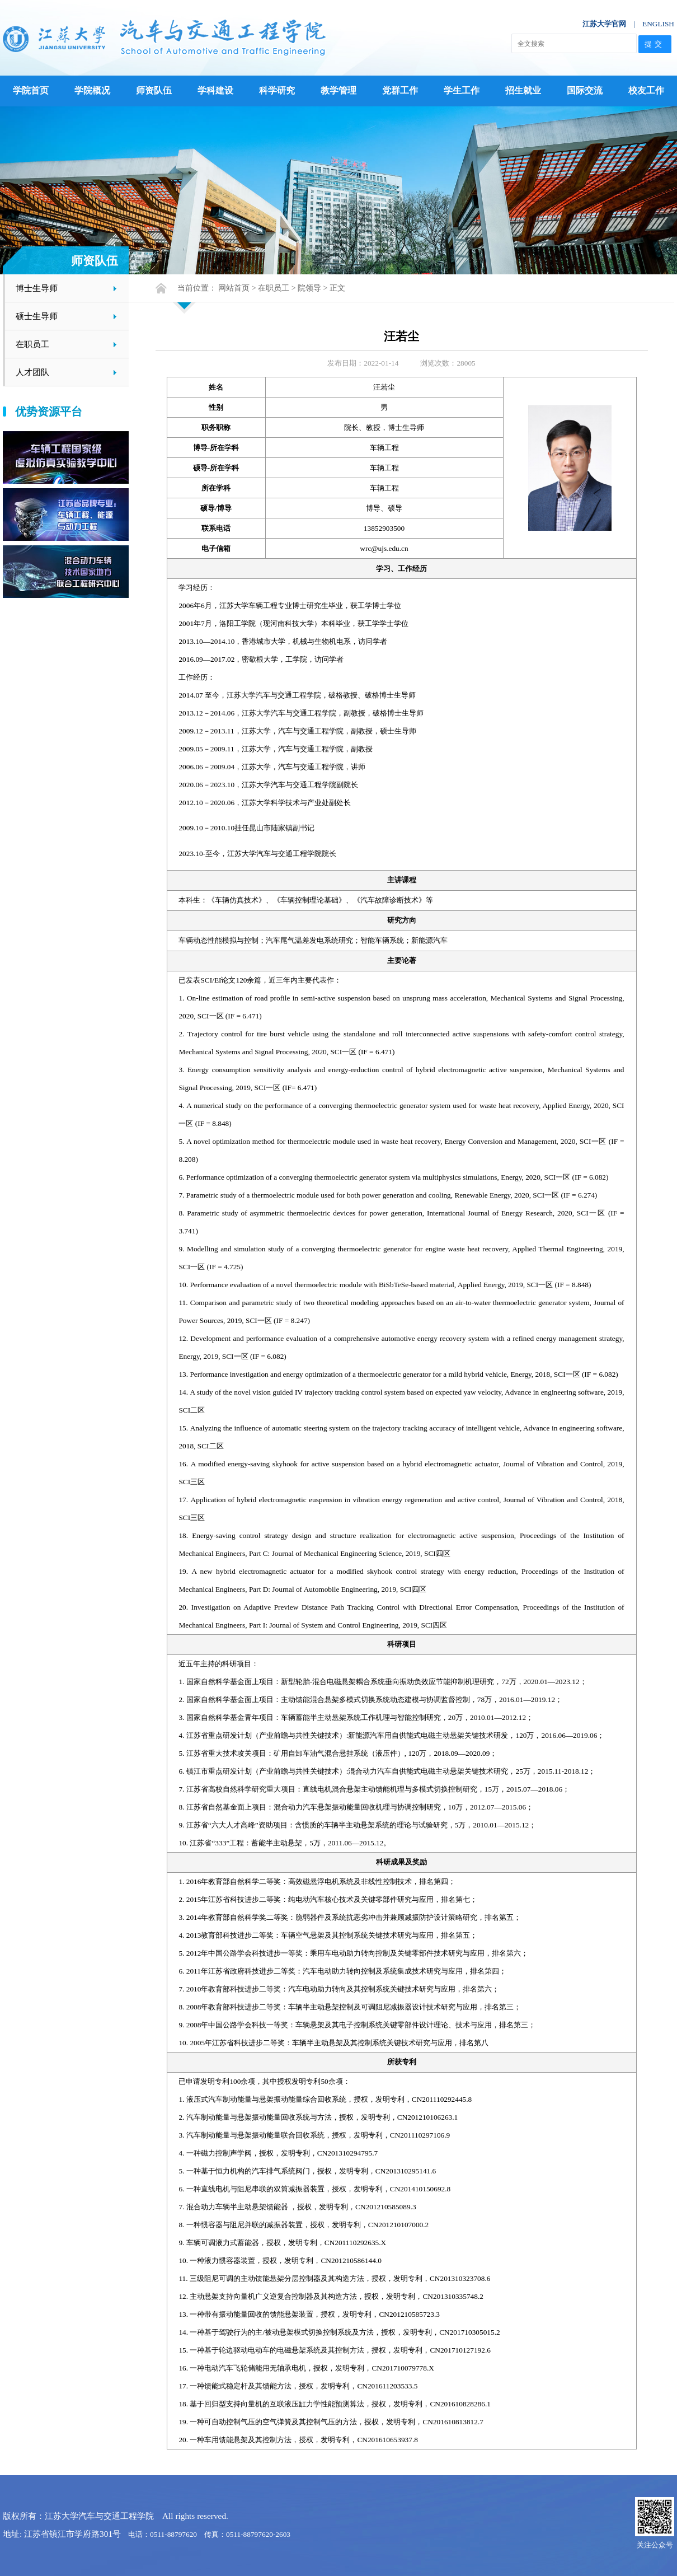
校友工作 (646, 90)
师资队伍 (154, 90)
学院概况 (92, 90)
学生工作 (461, 90)
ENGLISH (658, 24)
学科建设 (215, 90)
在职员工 (32, 344)
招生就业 (523, 90)
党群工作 (400, 90)
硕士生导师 (37, 316)
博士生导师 (37, 288)
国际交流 (585, 90)
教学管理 (338, 90)
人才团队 (32, 372)
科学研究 (277, 90)
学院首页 (31, 90)
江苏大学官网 (604, 24)
